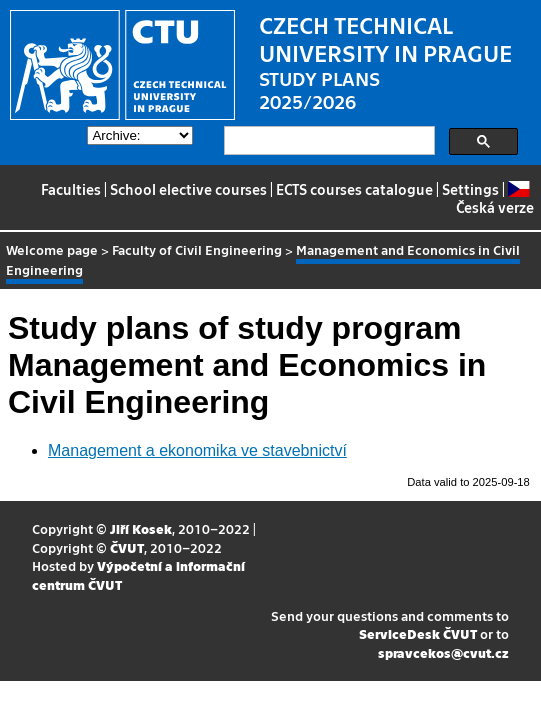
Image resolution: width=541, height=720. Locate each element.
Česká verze (495, 198)
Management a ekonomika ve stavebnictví (197, 450)
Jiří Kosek (141, 528)
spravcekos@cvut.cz (443, 652)
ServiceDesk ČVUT (418, 633)
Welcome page (52, 249)
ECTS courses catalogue (354, 189)
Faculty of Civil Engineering (197, 249)
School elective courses (188, 189)
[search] (327, 141)
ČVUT (127, 547)
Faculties (71, 189)
